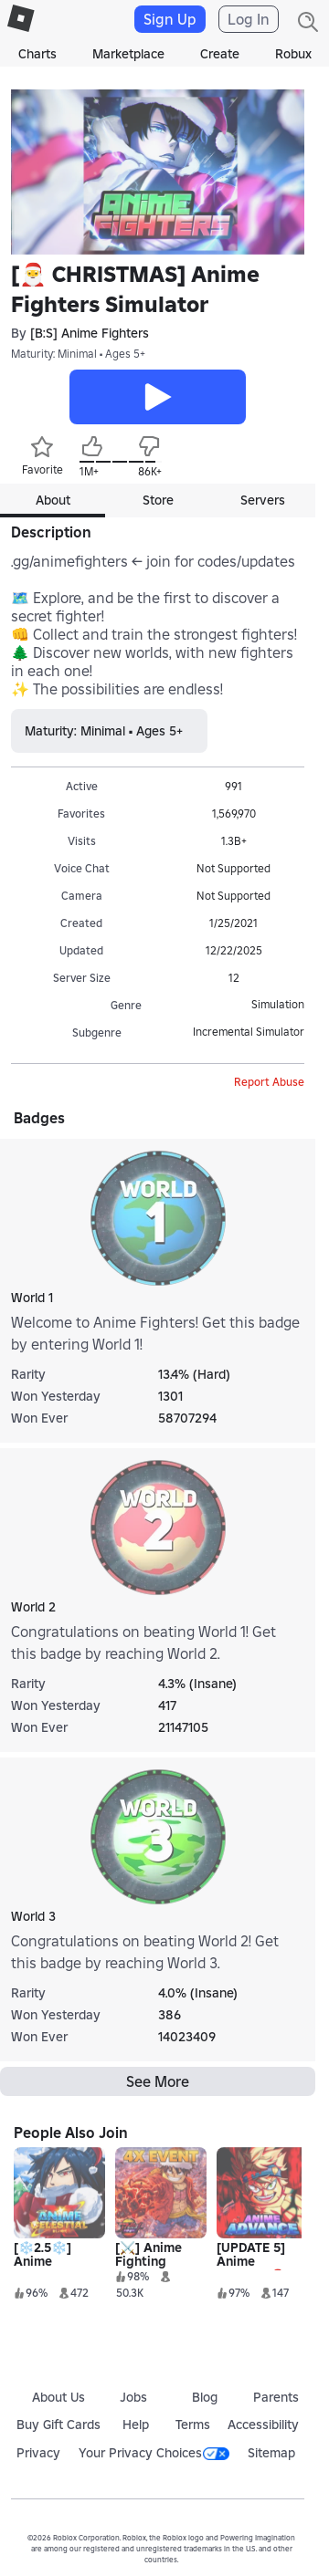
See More (157, 2081)
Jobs (133, 2397)
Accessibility (263, 2424)
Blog (205, 2397)
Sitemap (271, 2453)
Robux (293, 54)
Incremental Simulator (248, 1031)
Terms (192, 2424)
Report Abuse (269, 1082)
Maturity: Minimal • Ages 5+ (78, 353)
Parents (276, 2397)
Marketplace (128, 54)
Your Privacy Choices (154, 2453)
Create (219, 54)
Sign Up (169, 19)
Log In (249, 19)
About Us (58, 2397)
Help (135, 2424)
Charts (37, 54)
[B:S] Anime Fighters (89, 333)
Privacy (38, 2453)
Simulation (277, 1004)
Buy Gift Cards (58, 2424)
